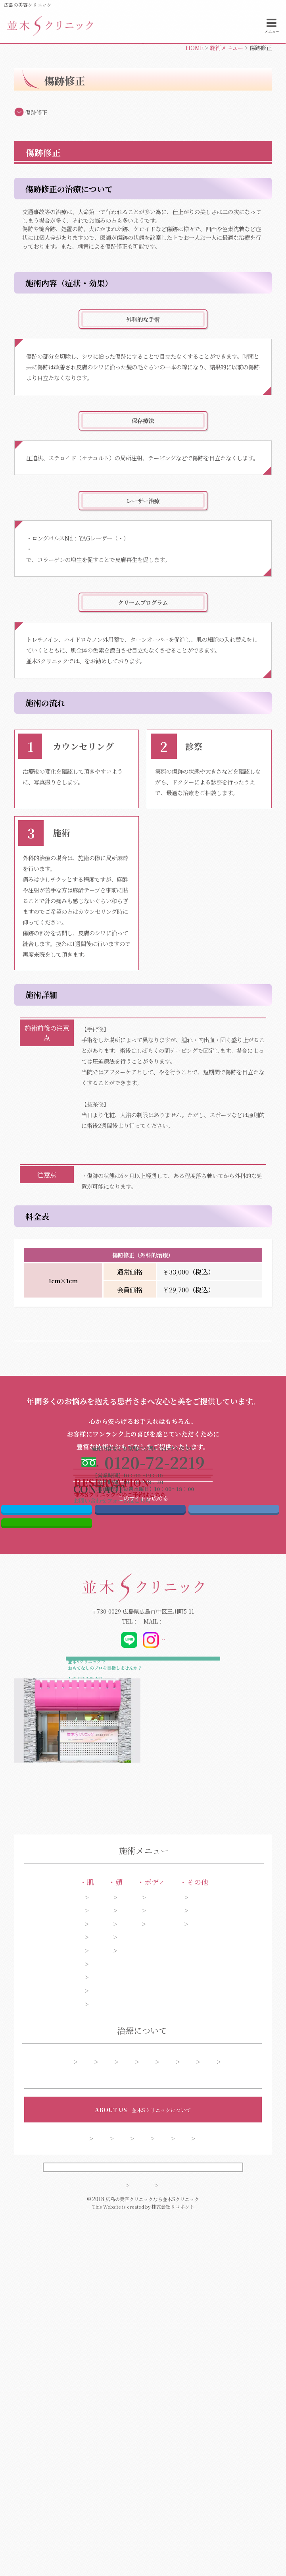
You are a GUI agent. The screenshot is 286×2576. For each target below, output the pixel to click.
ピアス (243, 2204)
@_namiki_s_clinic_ (144, 1906)
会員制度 (171, 2491)
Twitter (47, 1765)
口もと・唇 (118, 2266)
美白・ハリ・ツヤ (55, 2315)
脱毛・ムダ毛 (181, 2240)
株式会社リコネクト (173, 2568)
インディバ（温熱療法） (189, 1126)
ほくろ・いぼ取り (55, 2329)
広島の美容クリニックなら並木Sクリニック (152, 2560)
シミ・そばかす (53, 2204)
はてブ (234, 1765)
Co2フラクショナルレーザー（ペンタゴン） (87, 603)
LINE (46, 1785)
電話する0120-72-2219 (71, 80)
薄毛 (241, 2240)
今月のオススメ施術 (218, 2386)
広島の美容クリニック (28, 4)
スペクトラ (165, 592)
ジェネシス (132, 592)
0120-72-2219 (102, 1887)
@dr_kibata (193, 1906)
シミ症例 (112, 2386)
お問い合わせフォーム (214, 80)
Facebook (140, 1765)
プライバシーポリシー (176, 2546)
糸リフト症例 (158, 2386)
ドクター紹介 (120, 2478)
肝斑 (40, 2240)
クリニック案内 (174, 2478)
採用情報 (223, 2478)
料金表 (125, 2401)
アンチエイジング (55, 2253)
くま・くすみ (50, 2302)
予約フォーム (169, 2401)
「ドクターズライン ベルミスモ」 (128, 715)
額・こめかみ (120, 2253)
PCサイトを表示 (143, 2524)
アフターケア (82, 2401)
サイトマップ (106, 2546)
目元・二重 (118, 2204)
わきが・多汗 (181, 2226)
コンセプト (71, 2478)
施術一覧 (71, 2386)
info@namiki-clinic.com (181, 1887)
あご (110, 2240)
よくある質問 (220, 2401)
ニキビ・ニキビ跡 (55, 2266)
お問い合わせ (125, 2491)
